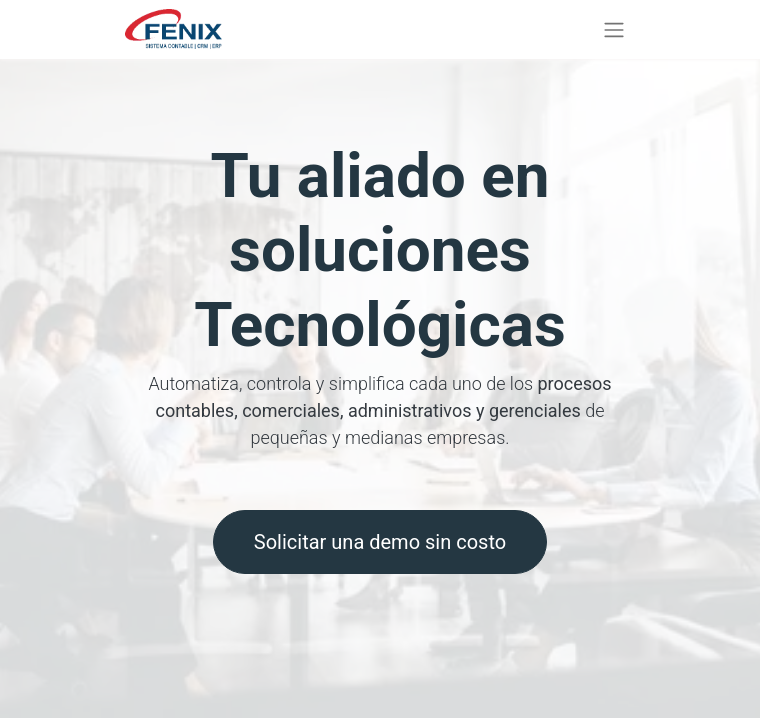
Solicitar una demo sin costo (380, 542)
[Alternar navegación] (614, 29)
